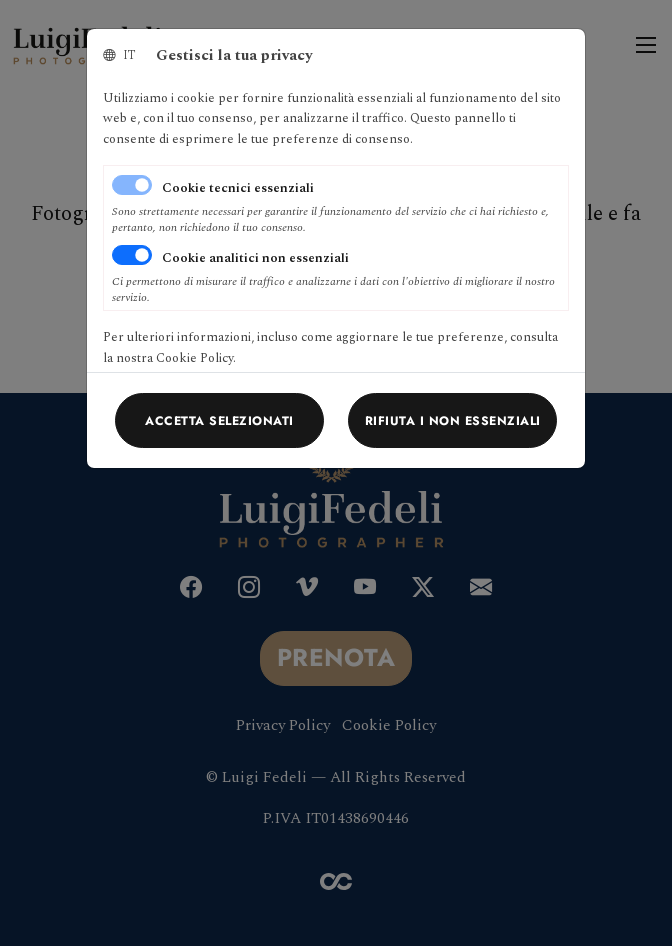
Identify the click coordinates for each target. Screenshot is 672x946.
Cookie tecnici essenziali (238, 188)
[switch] (132, 255)
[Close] (219, 420)
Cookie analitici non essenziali (255, 258)
